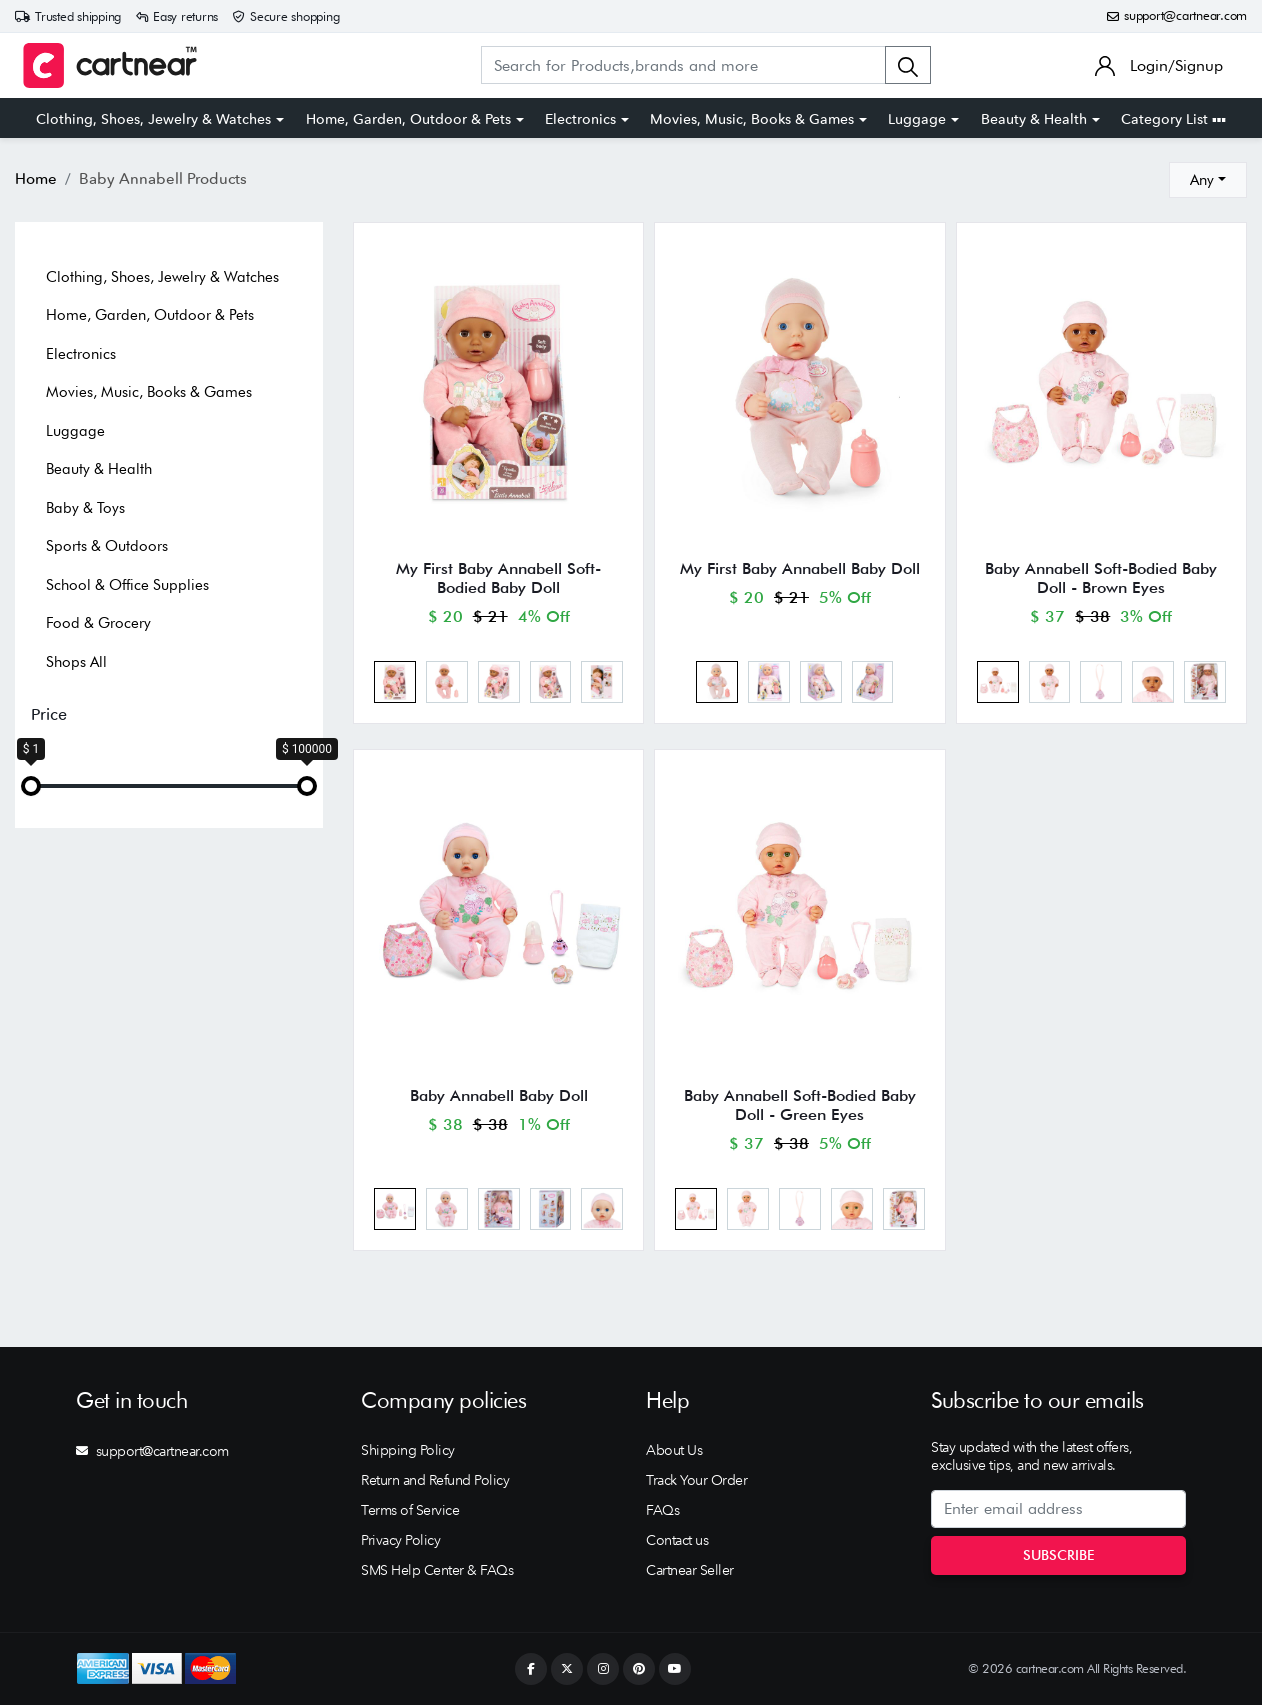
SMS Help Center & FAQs (437, 1570)
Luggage (917, 119)
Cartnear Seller (690, 1570)
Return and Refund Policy (435, 1480)
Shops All (76, 662)
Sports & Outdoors (107, 546)
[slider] (31, 786)
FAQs (662, 1510)
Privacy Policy (400, 1540)
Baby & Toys (85, 508)
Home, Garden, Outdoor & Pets (408, 119)
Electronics (580, 119)
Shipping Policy (408, 1450)
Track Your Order (696, 1480)
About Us (674, 1450)
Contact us (677, 1540)
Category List (1173, 119)
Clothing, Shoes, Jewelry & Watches (153, 119)
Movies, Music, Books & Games (752, 119)
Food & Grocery (98, 623)
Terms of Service (410, 1510)
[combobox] (1208, 180)
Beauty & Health (1034, 119)
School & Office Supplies (127, 585)
